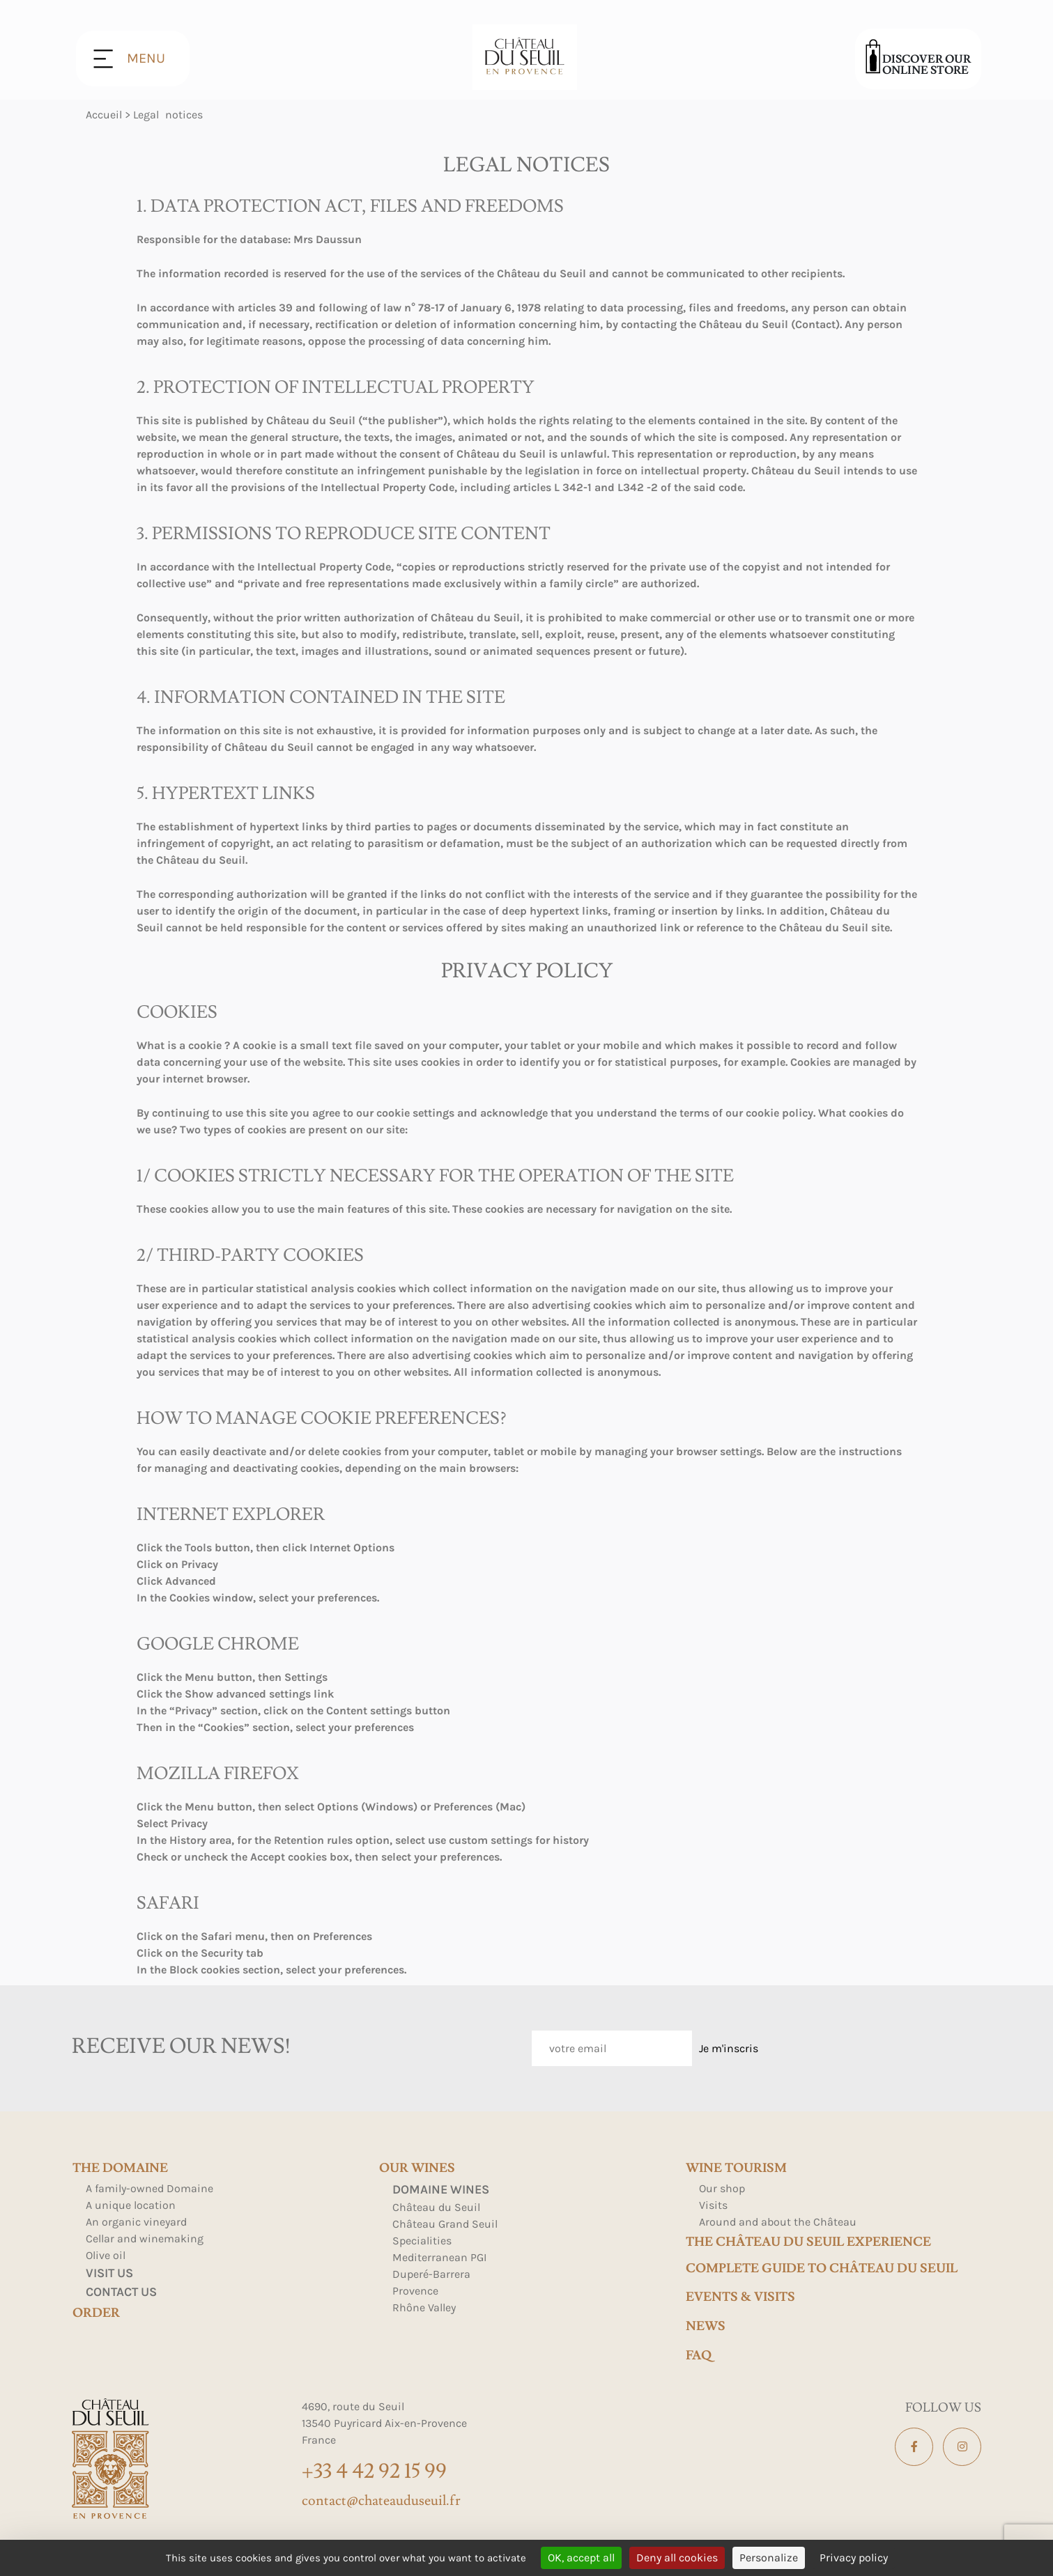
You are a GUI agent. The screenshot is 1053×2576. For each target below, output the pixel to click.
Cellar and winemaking (144, 2238)
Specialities (422, 2240)
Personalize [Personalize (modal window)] (768, 2557)
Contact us (121, 2291)
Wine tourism (736, 2168)
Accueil (104, 114)
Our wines (417, 2168)
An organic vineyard (136, 2221)
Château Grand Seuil (445, 2223)
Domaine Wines (440, 2189)
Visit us (109, 2273)
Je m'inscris (728, 2048)
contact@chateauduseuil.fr (381, 2501)
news (705, 2327)
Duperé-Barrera (431, 2274)
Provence (415, 2290)
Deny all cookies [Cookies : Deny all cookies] (677, 2557)
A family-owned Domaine (149, 2188)
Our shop (722, 2188)
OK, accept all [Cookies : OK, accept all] (581, 2557)
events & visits (740, 2297)
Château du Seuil (436, 2207)
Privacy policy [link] (854, 2557)
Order (96, 2313)
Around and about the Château (777, 2221)
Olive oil (105, 2255)
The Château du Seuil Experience (808, 2242)
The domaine (120, 2168)
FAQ (699, 2356)
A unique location (131, 2205)
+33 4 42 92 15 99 (374, 2471)
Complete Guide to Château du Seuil (822, 2269)
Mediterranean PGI (439, 2257)
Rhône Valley (424, 2307)
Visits (713, 2205)
